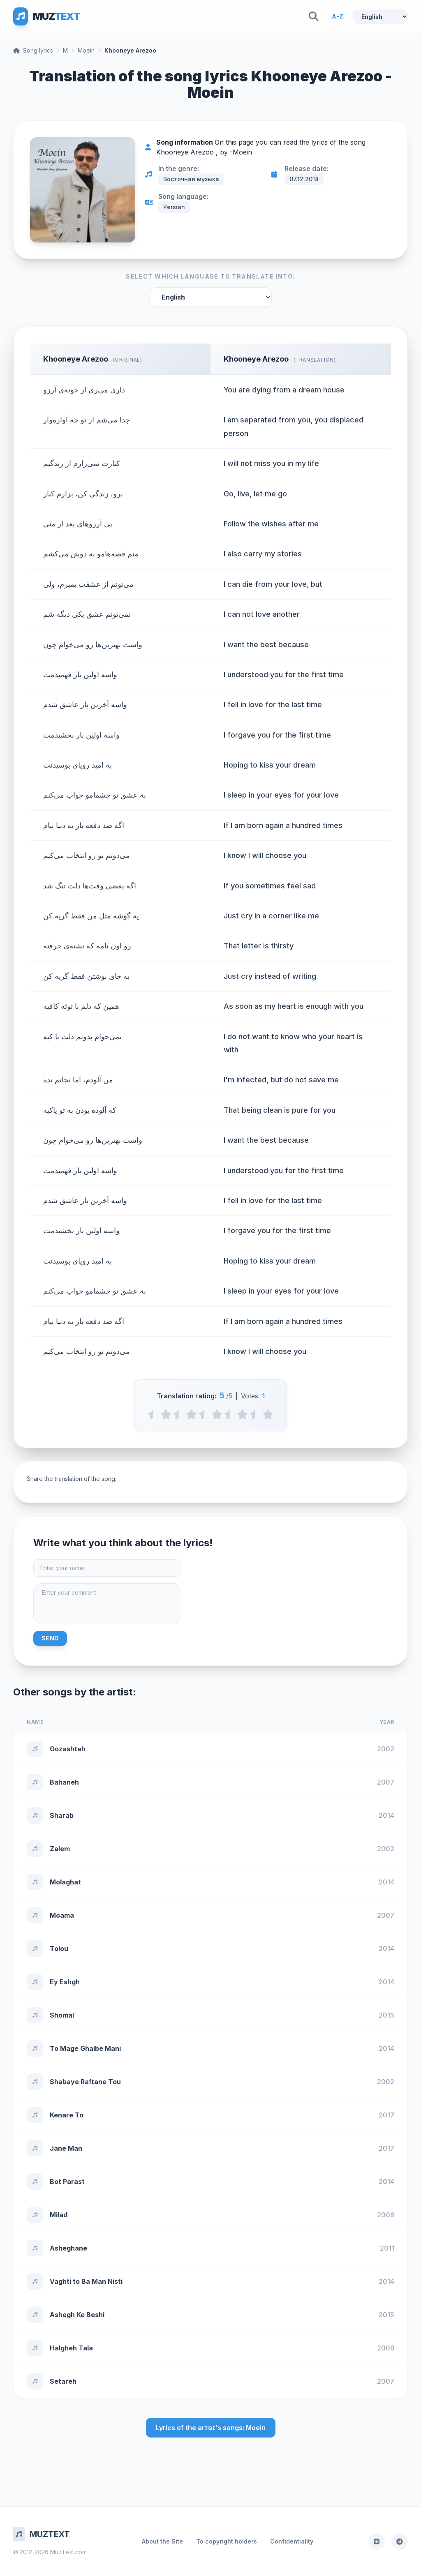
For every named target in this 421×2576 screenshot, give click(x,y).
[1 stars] (165, 1414)
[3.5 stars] (229, 1414)
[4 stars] (242, 1414)
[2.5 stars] (204, 1414)
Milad (58, 2215)
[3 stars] (216, 1414)
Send (50, 1638)
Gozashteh (68, 1749)
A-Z (337, 16)
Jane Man (66, 2148)
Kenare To (66, 2115)
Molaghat (65, 1882)
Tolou (59, 1948)
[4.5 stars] (255, 1414)
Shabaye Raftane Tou (85, 2082)
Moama (62, 1915)
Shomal (62, 2015)
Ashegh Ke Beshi (77, 2315)
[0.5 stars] (153, 1414)
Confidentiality (291, 2541)
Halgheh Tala (71, 2348)
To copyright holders (226, 2541)
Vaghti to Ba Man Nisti (86, 2281)
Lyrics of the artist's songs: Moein (211, 2428)
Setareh (63, 2381)
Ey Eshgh (65, 1982)
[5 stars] (267, 1414)
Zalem (60, 1849)
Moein (86, 50)
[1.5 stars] (178, 1414)
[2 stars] (191, 1414)
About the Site (162, 2541)
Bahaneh (64, 1782)
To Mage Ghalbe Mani (85, 2048)
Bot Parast (67, 2181)
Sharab (62, 1815)
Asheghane (68, 2248)
